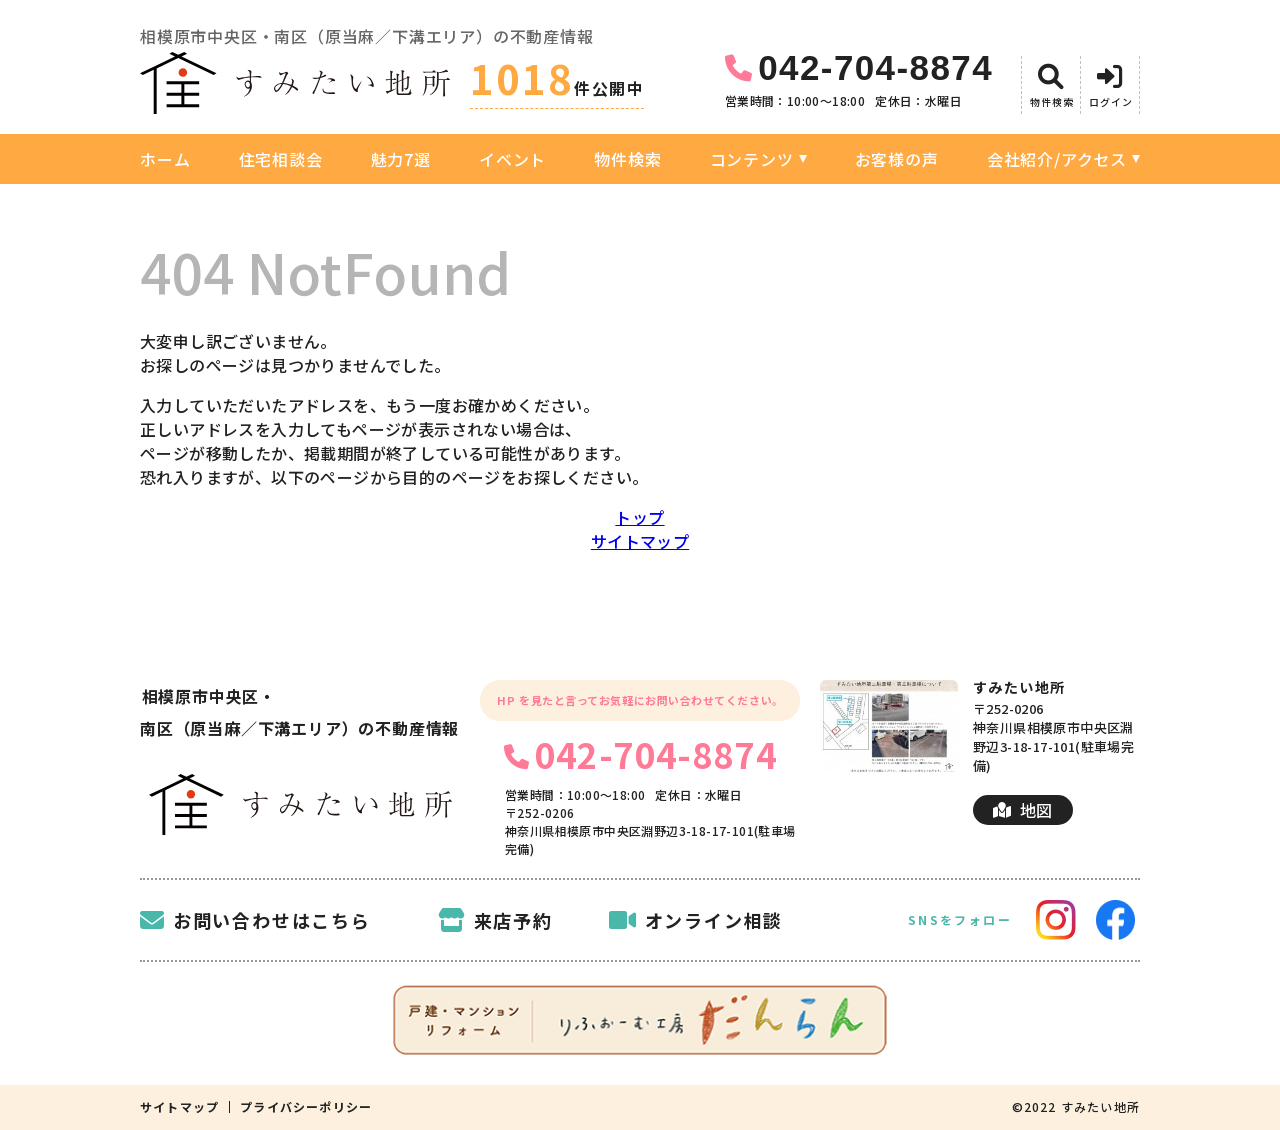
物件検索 (627, 159)
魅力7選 (401, 159)
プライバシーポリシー (306, 1107)
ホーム (165, 159)
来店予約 (495, 920)
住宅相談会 (281, 159)
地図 (1022, 810)
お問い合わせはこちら (255, 920)
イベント (512, 159)
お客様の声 (897, 159)
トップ (639, 517)
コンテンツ (752, 159)
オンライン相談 (696, 920)
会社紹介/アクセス (1057, 159)
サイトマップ (640, 541)
